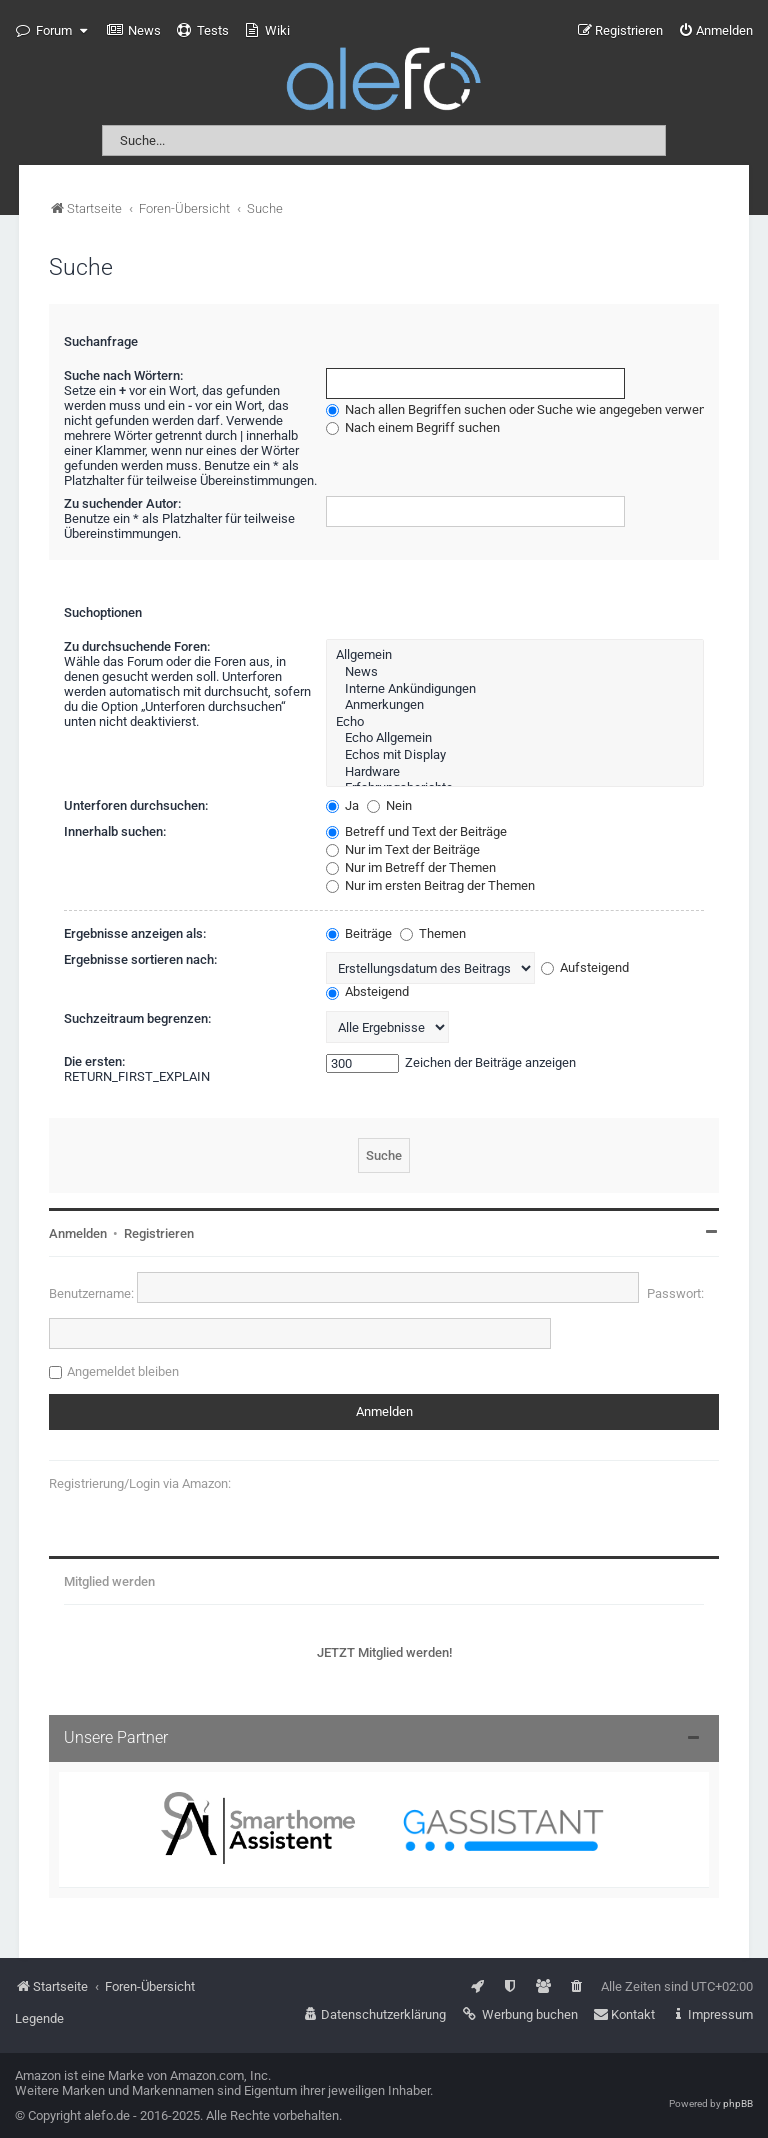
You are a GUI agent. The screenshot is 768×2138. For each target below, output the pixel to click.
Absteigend (367, 991)
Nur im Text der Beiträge (403, 849)
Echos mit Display (514, 755)
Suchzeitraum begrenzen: (137, 1018)
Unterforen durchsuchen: (136, 805)
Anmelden (78, 1233)
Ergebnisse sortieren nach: (140, 959)
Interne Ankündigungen (514, 689)
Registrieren (159, 1233)
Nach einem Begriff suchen (413, 427)
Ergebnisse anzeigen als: (135, 933)
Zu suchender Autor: (122, 503)
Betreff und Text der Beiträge (416, 831)
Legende (39, 2018)
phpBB (738, 2103)
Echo (514, 722)
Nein (389, 805)
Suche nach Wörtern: (123, 375)
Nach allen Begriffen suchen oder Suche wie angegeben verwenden (526, 409)
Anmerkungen (514, 705)
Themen (433, 933)
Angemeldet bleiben (123, 1371)
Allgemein (514, 655)
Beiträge (359, 933)
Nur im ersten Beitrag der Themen (430, 885)
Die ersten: (94, 1061)
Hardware (514, 772)
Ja (342, 805)
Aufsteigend (585, 967)
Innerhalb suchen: (115, 831)
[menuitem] (134, 31)
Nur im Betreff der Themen (411, 867)
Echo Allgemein (514, 738)
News (514, 672)
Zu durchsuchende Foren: (137, 646)
